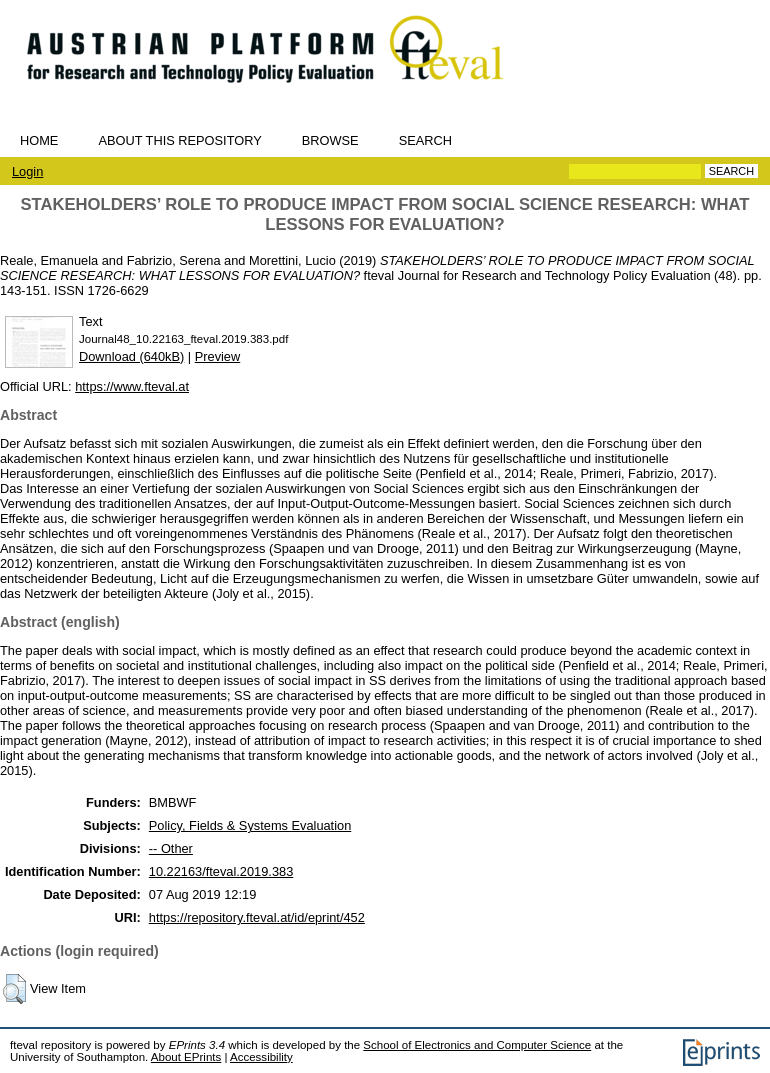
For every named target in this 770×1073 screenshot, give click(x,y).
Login (27, 171)
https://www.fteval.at (132, 386)
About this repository (179, 140)
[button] (14, 989)
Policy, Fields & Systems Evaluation (250, 825)
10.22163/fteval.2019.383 (221, 871)
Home (39, 140)
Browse (330, 140)
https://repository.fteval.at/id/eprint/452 (257, 917)
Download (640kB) (131, 356)
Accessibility (261, 1057)
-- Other (171, 848)
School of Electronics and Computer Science (477, 1045)
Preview (218, 356)
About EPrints (186, 1057)
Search (425, 140)
